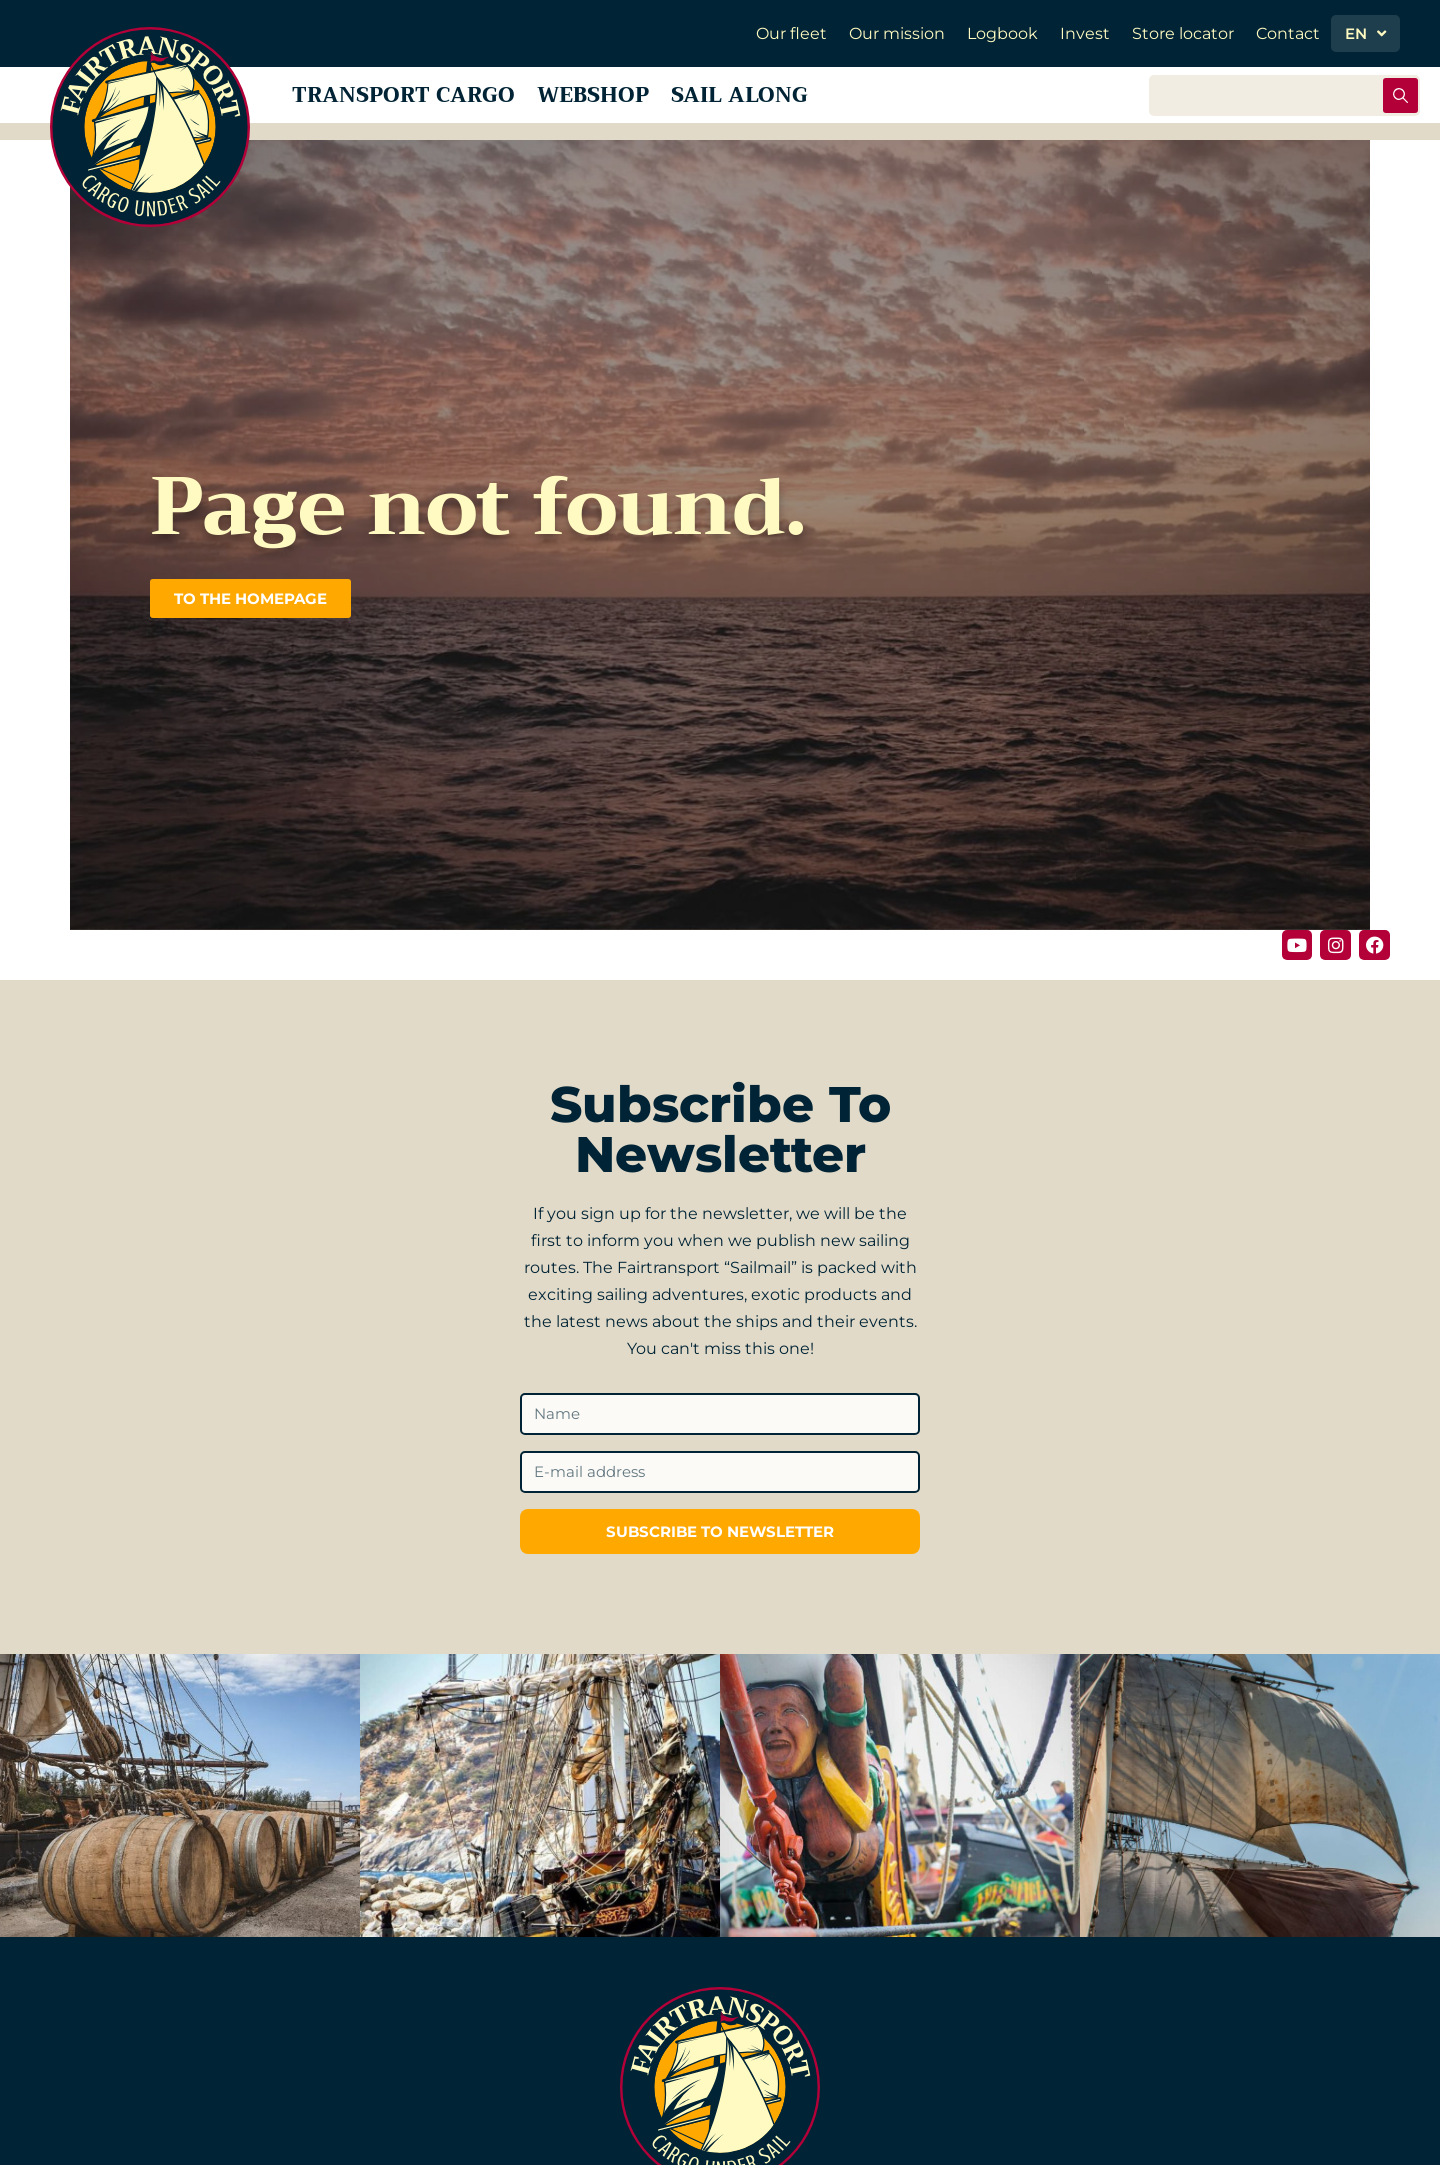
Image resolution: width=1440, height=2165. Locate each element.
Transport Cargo (417, 102)
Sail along (808, 102)
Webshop (637, 102)
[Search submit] (1400, 102)
